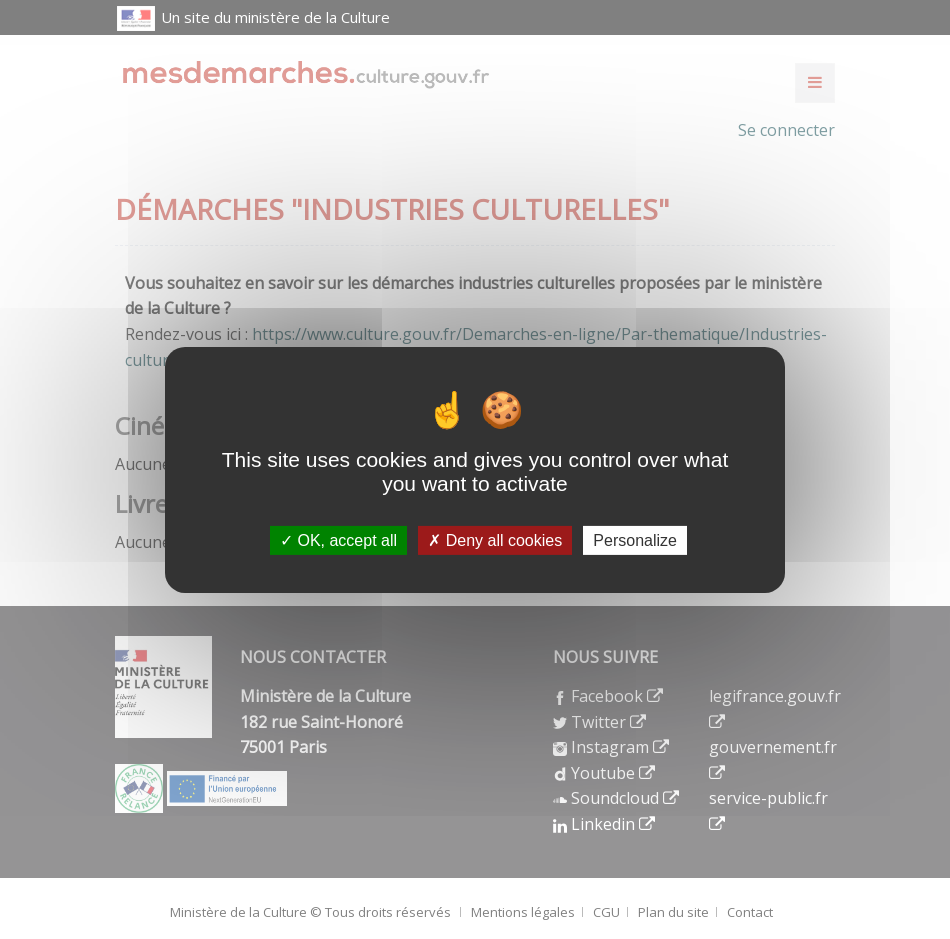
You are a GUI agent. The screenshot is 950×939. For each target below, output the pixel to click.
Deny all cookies (495, 539)
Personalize (635, 539)
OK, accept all (338, 539)
